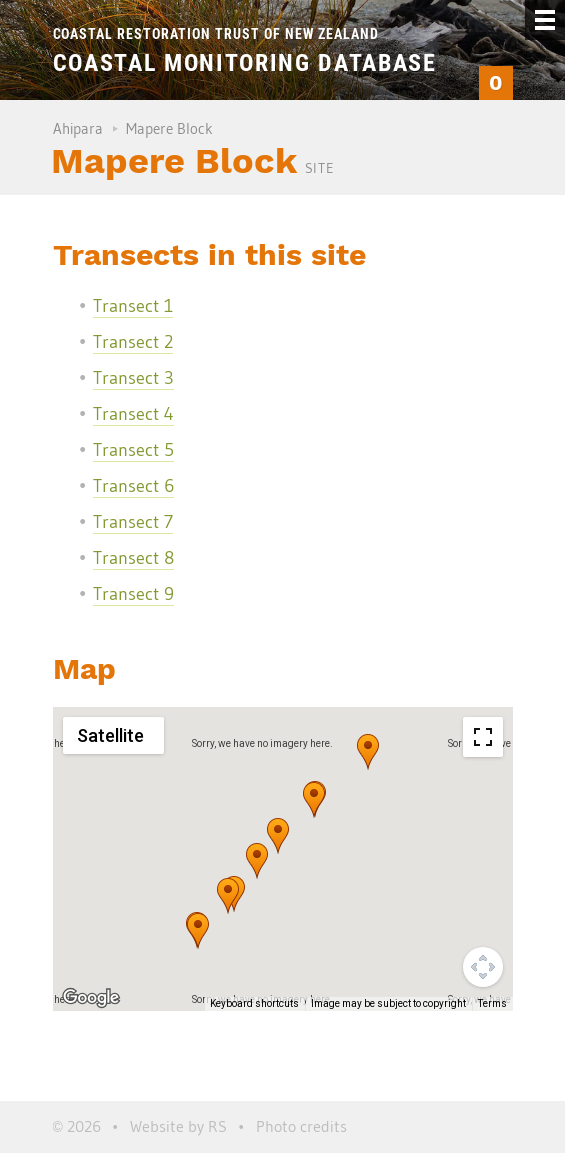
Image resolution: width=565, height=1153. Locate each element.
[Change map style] (113, 735)
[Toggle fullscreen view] (483, 737)
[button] (368, 752)
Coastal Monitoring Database (245, 63)
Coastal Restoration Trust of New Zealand (216, 34)
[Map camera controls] (483, 967)
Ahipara (78, 128)
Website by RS (178, 1126)
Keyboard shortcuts (254, 1003)
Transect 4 (133, 414)
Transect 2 (133, 342)
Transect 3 (133, 378)
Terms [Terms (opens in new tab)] (492, 1003)
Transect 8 (133, 558)
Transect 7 (133, 522)
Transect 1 (133, 306)
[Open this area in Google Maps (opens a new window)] (91, 998)
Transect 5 (133, 450)
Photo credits (301, 1126)
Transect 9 (133, 594)
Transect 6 (133, 486)
